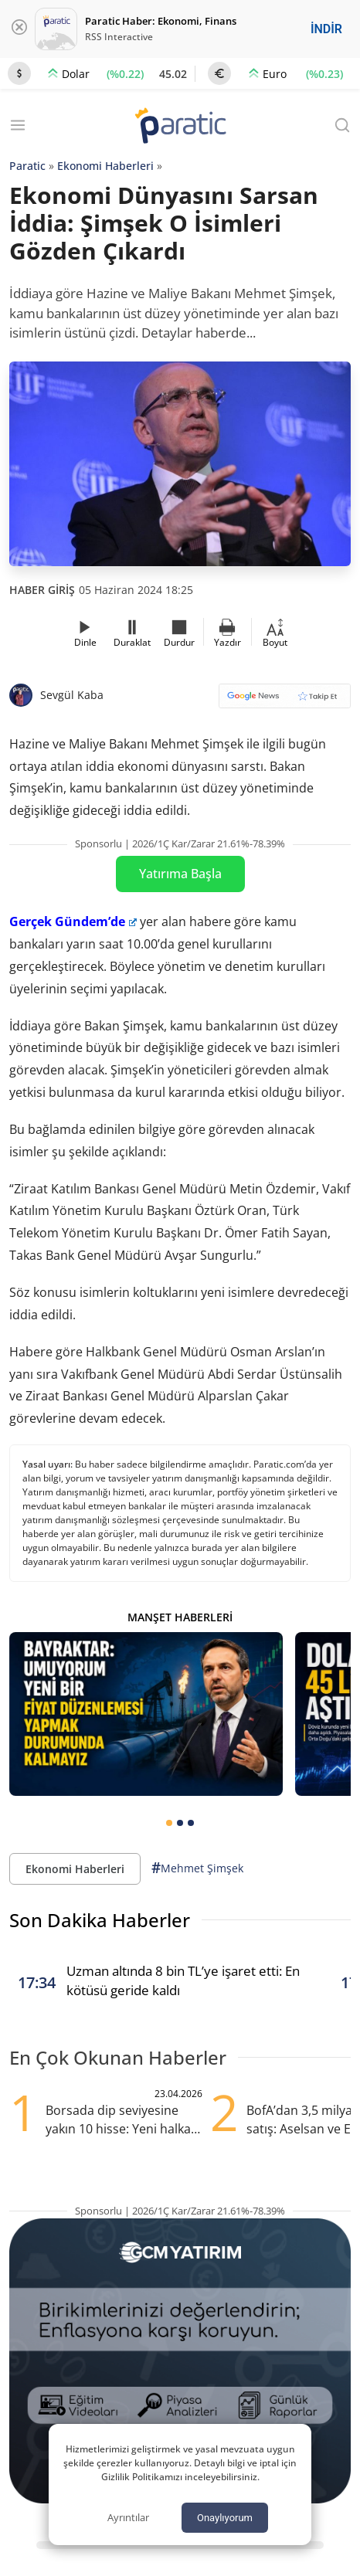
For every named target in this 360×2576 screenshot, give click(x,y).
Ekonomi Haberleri (105, 165)
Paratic (27, 165)
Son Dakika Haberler (99, 1920)
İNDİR (326, 29)
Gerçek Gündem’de (73, 921)
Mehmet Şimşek (197, 1868)
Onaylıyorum (225, 2517)
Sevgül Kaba (72, 694)
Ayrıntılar (128, 2517)
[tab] (169, 1823)
